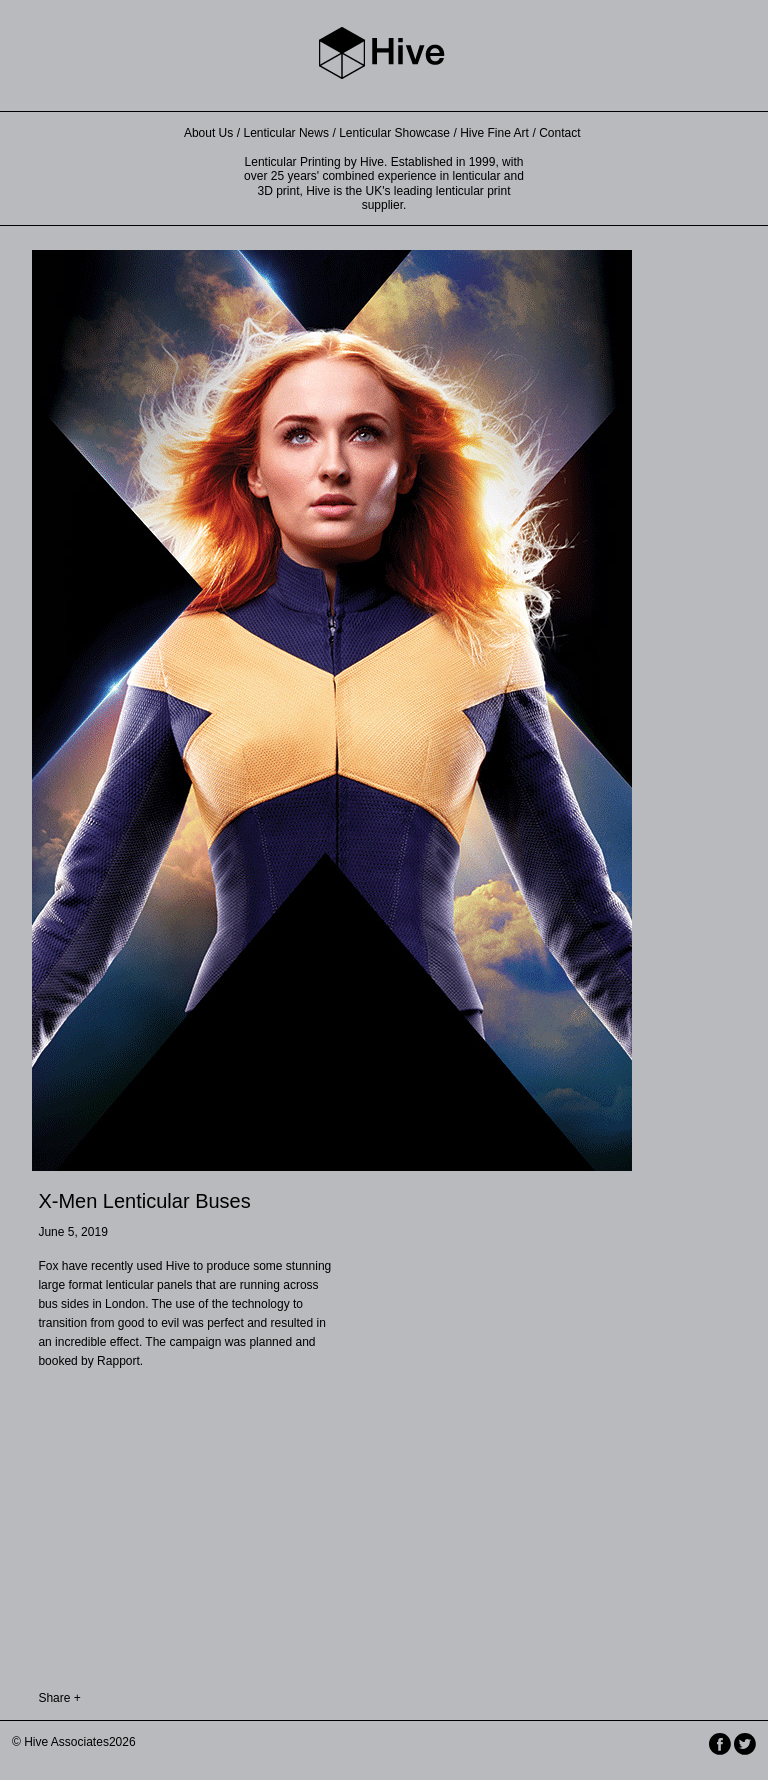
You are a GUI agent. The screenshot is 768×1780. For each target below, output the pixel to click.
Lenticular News (286, 133)
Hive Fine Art (494, 133)
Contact (559, 133)
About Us (208, 133)
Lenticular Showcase (394, 133)
